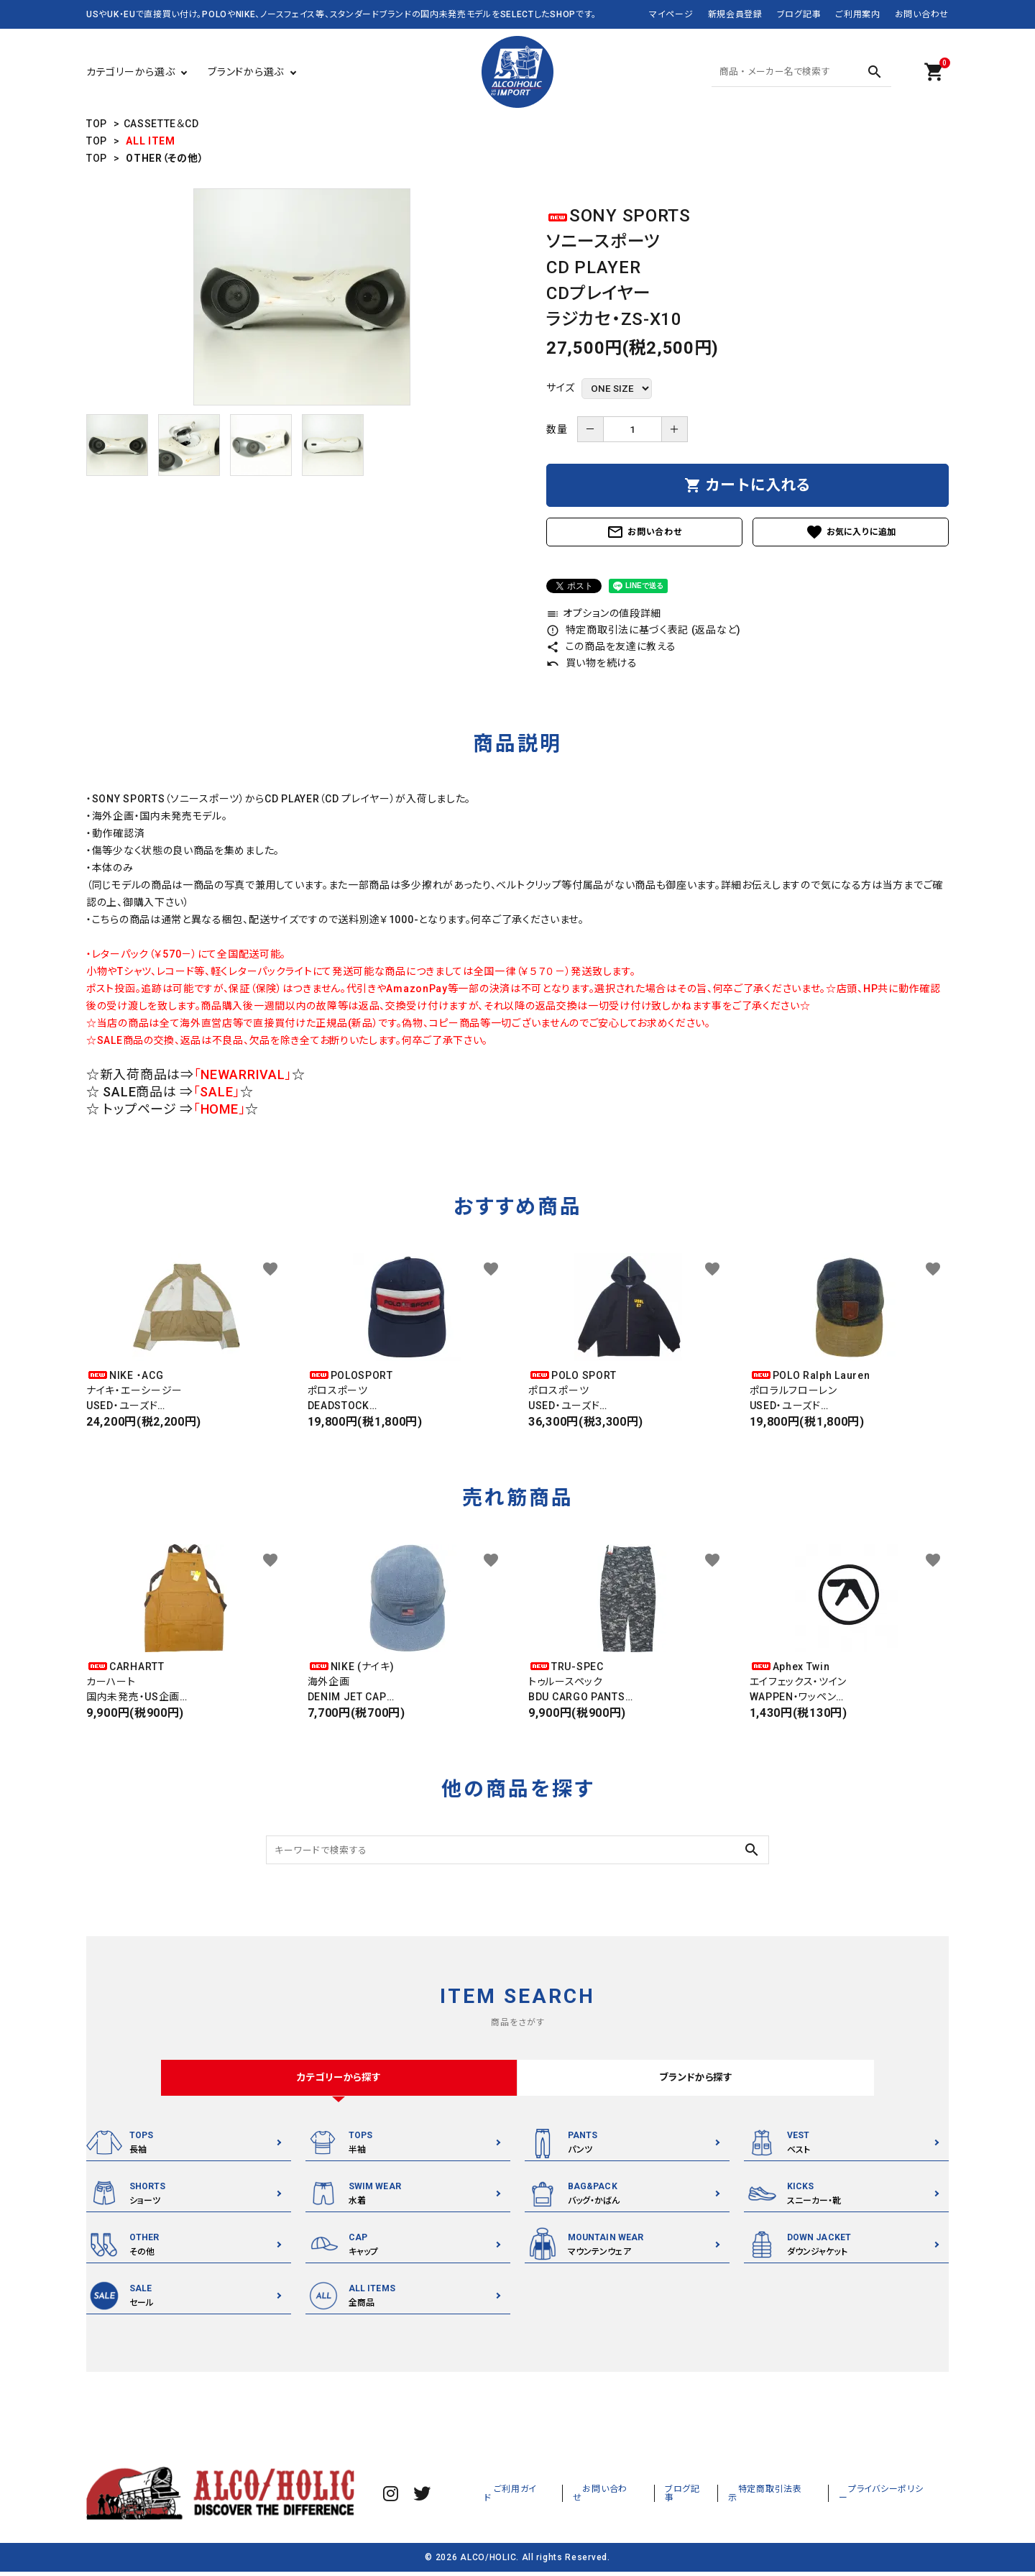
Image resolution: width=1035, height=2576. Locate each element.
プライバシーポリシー (897, 2497)
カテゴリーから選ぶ (130, 72)
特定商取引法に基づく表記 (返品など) (643, 630)
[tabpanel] (302, 296)
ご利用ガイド (573, 2497)
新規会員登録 (735, 14)
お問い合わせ (922, 14)
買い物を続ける (592, 663)
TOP (96, 123)
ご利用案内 (857, 14)
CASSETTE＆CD (161, 123)
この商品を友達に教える (611, 646)
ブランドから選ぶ (246, 72)
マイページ (671, 14)
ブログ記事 (799, 14)
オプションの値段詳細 (603, 613)
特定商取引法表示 (797, 2497)
